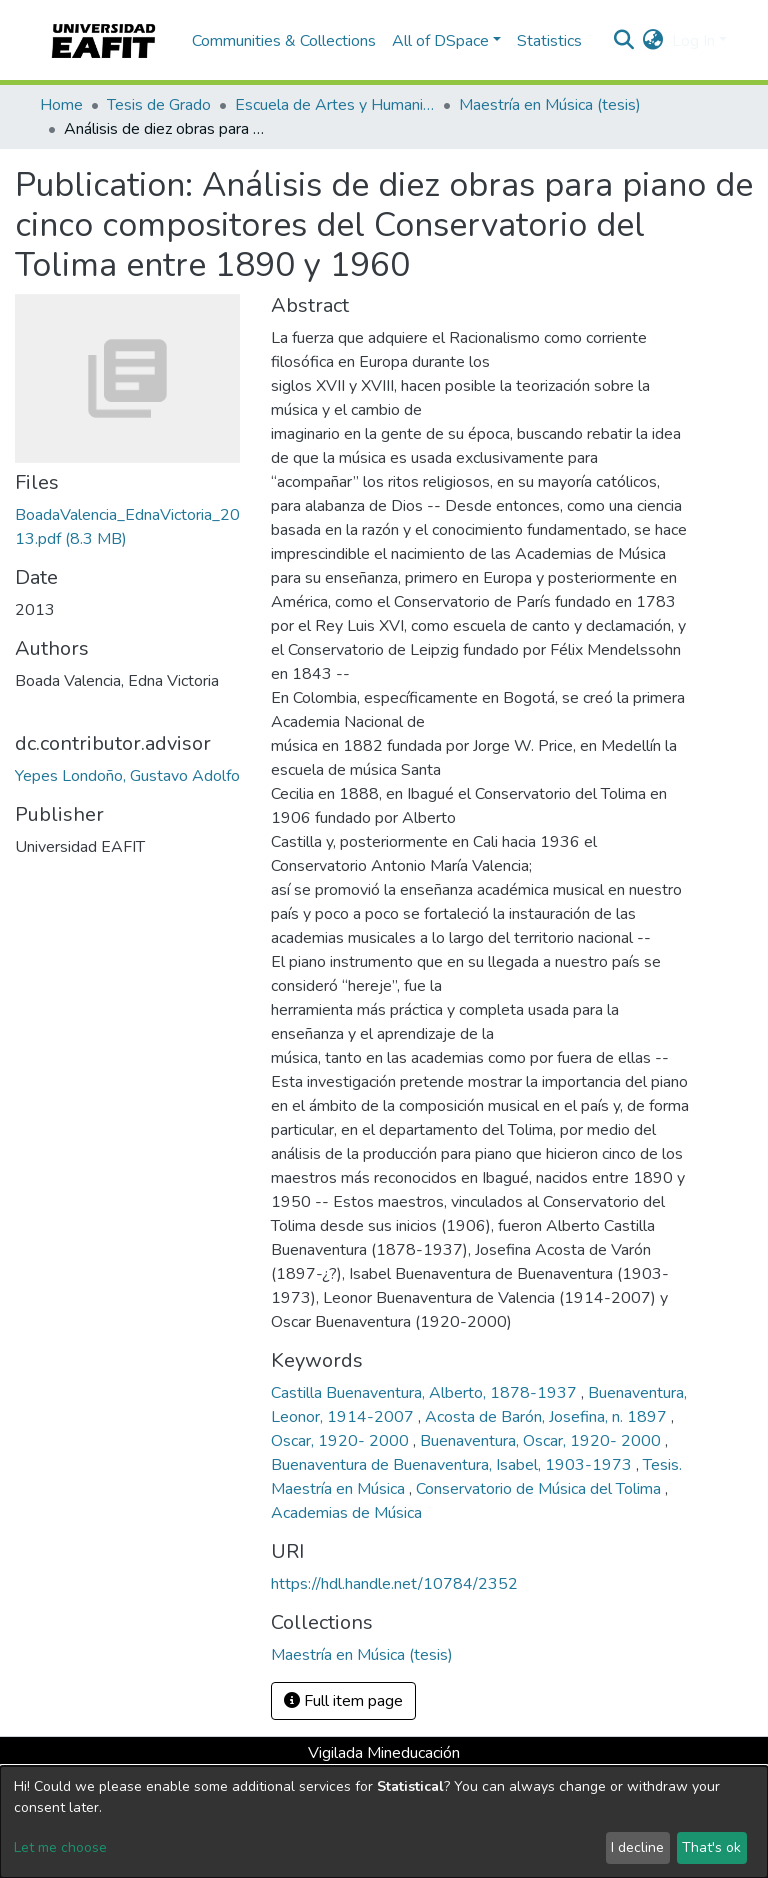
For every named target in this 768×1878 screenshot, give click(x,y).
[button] (653, 41)
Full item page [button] (343, 1701)
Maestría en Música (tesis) (550, 105)
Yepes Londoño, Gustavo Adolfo (127, 776)
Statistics (549, 41)
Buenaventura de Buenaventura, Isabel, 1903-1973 (453, 1465)
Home (61, 105)
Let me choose (60, 1847)
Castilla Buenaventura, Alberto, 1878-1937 (426, 1393)
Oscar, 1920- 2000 (342, 1441)
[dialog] (384, 1822)
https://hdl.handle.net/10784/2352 (394, 1584)
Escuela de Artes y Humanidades (335, 105)
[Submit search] (624, 41)
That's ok (711, 1847)
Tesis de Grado (159, 105)
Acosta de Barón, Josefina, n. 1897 (548, 1417)
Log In (693, 41)
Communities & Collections (284, 41)
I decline (637, 1847)
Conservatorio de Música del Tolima (540, 1489)
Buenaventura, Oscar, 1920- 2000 (542, 1441)
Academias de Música (346, 1513)
